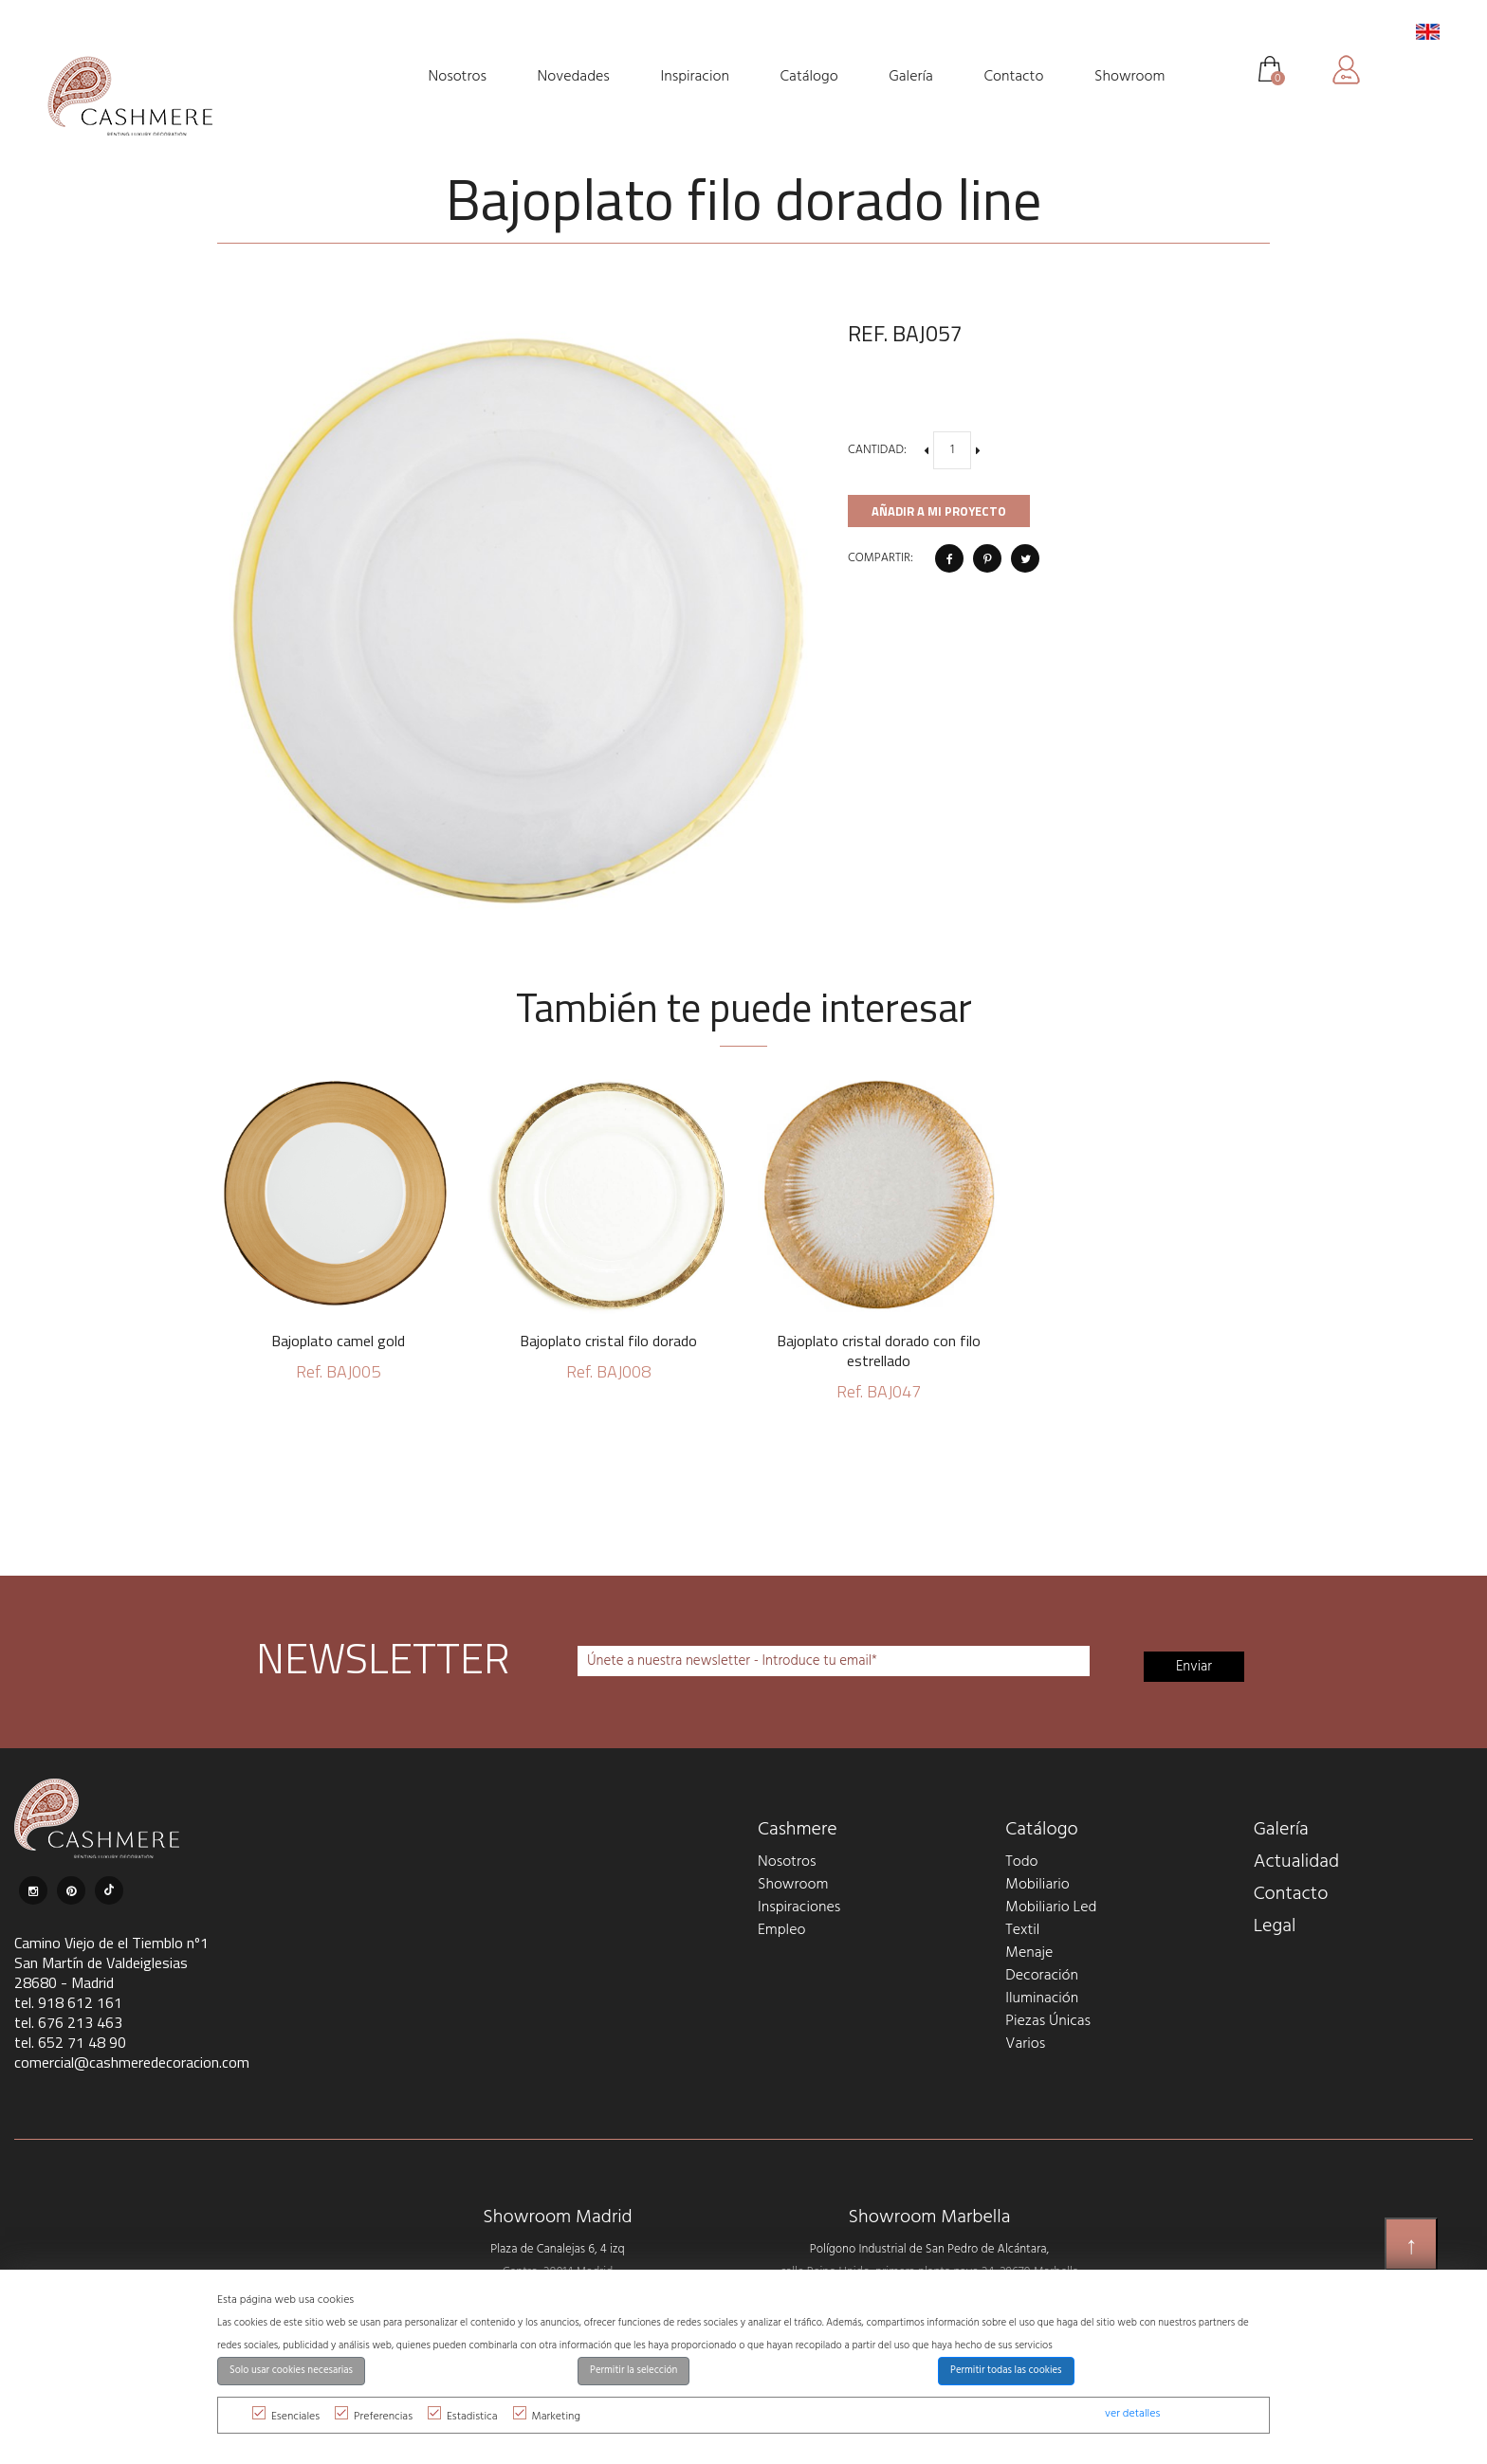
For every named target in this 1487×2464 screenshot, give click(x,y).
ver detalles (1132, 2413)
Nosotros (787, 1862)
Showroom (793, 1884)
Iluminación (1041, 1998)
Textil (1022, 1930)
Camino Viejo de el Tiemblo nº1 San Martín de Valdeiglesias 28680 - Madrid (111, 1962)
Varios (1025, 2044)
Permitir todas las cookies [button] (1006, 2371)
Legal (1275, 1926)
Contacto (1291, 1894)
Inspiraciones (799, 1907)
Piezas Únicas (1048, 2021)
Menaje (1029, 1953)
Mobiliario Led (1050, 1907)
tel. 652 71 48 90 (70, 2042)
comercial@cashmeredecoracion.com (131, 2062)
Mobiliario (1037, 1884)
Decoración (1041, 1975)
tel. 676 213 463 (68, 2022)
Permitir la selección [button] (633, 2371)
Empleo (781, 1930)
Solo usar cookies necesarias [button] (291, 2371)
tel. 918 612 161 (68, 2002)
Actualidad (1297, 1862)
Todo (1021, 1862)
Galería (1281, 1830)
